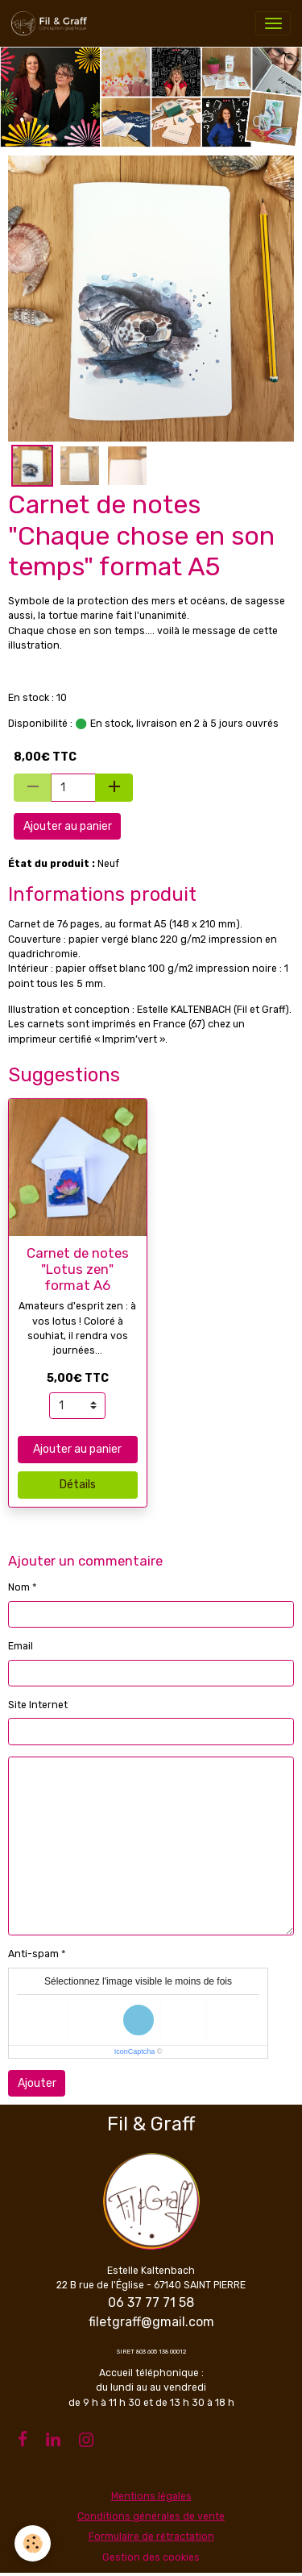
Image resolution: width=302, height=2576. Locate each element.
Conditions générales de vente (151, 2516)
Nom (19, 1587)
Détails (78, 1484)
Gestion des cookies (151, 2557)
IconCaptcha (134, 2051)
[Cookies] (32, 2543)
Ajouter (37, 2083)
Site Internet (38, 1705)
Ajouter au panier (67, 826)
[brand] (52, 23)
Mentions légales (151, 2496)
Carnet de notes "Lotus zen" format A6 (78, 1269)
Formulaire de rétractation (151, 2536)
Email (20, 1646)
